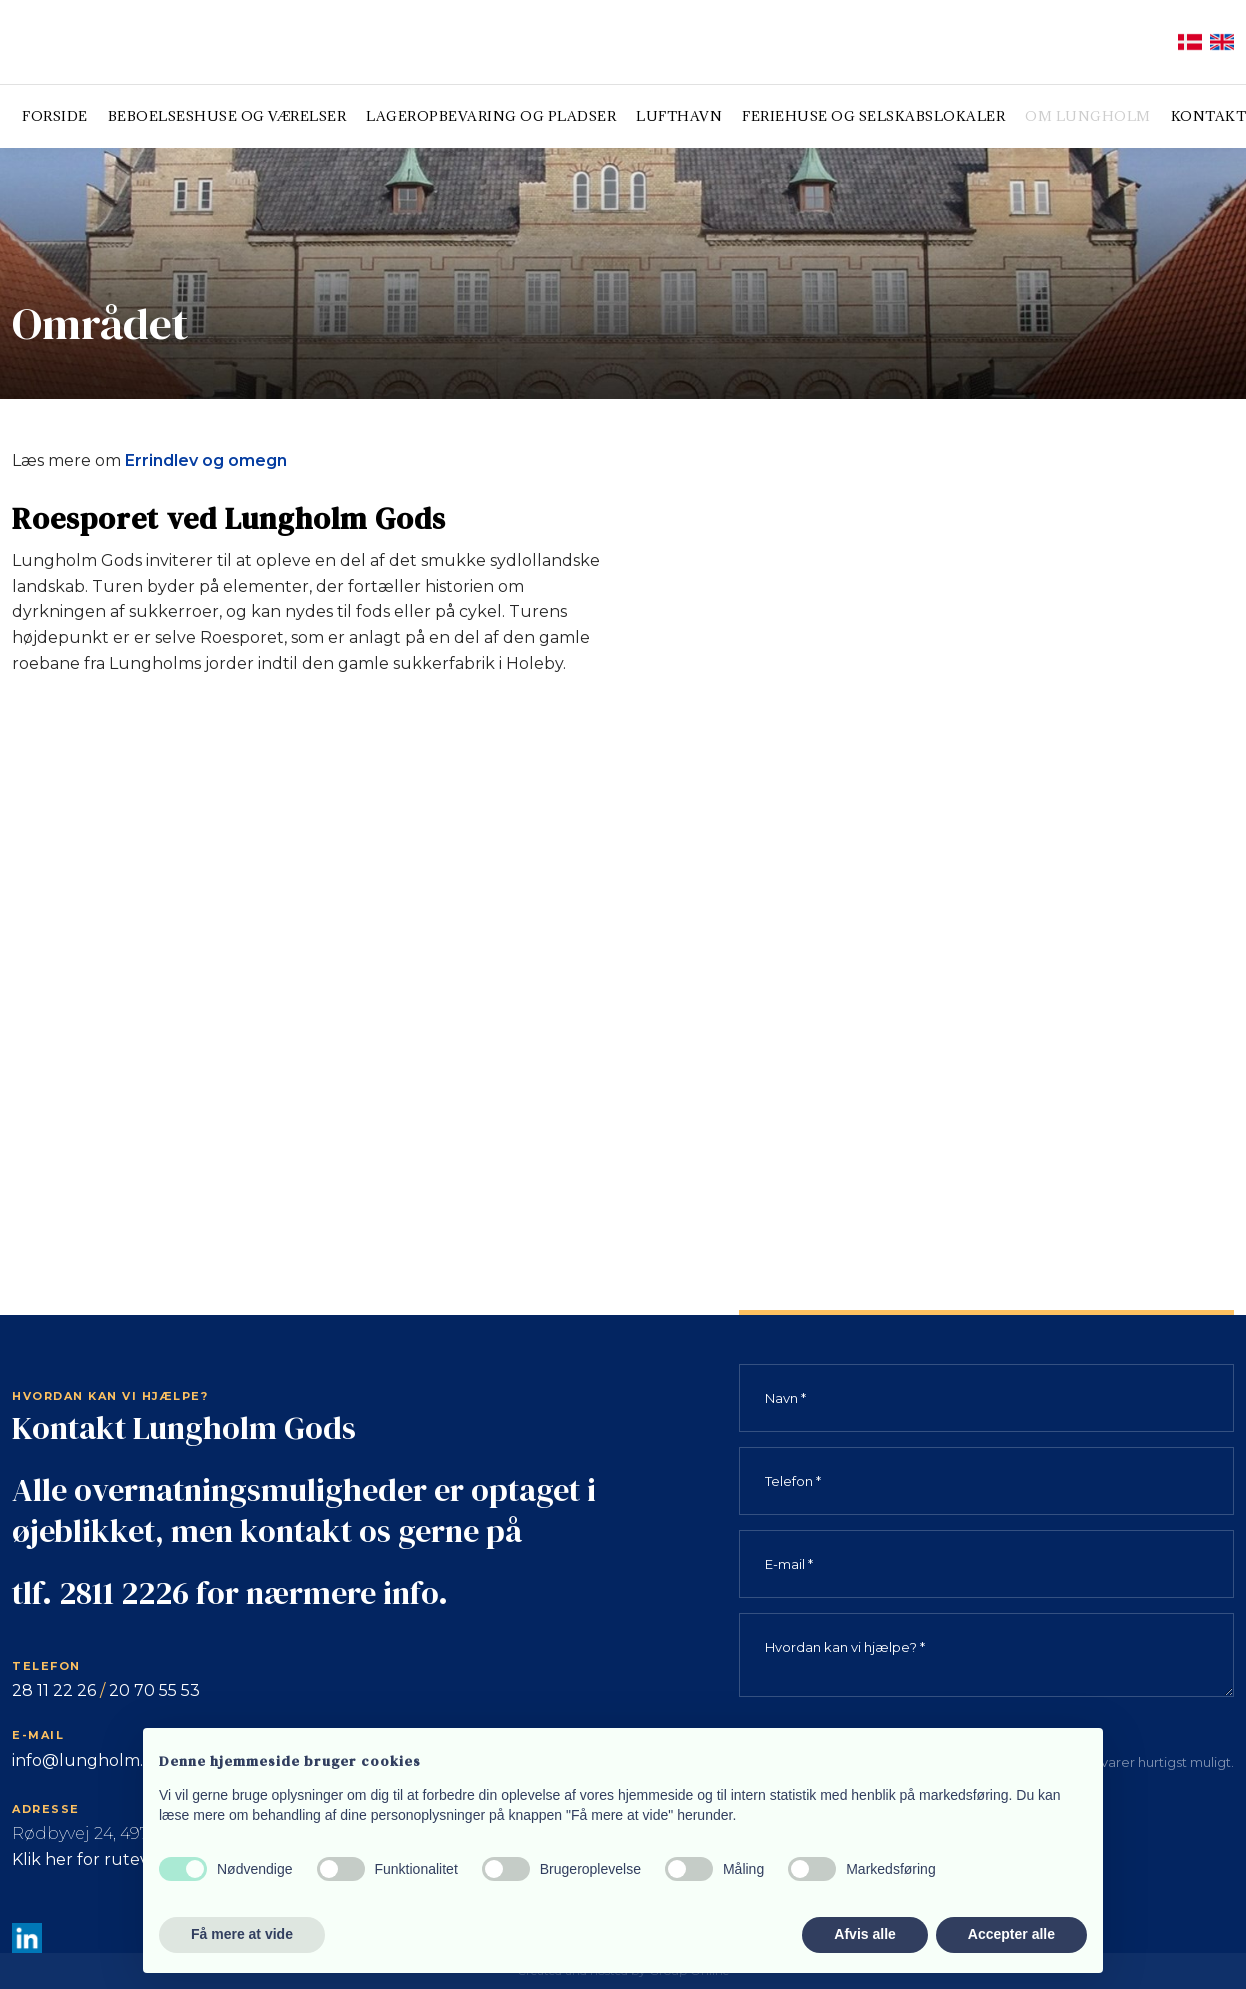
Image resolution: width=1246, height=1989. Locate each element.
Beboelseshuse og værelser (227, 116)
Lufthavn (679, 116)
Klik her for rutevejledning (118, 1859)
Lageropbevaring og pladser (491, 116)
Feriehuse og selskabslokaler (873, 116)
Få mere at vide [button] (242, 1934)
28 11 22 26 (54, 1690)
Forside (55, 116)
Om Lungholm (1088, 116)
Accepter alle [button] (1011, 1934)
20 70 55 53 (154, 1690)
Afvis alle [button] (864, 1934)
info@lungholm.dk (88, 1760)
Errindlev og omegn (206, 460)
